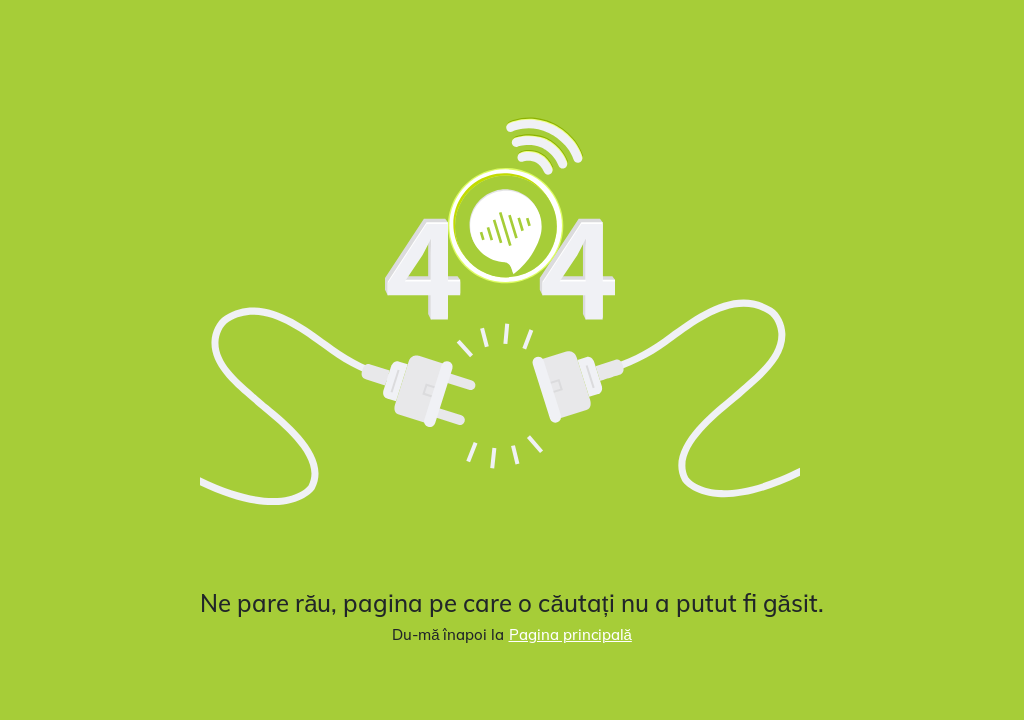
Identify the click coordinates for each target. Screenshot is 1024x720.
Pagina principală (570, 634)
